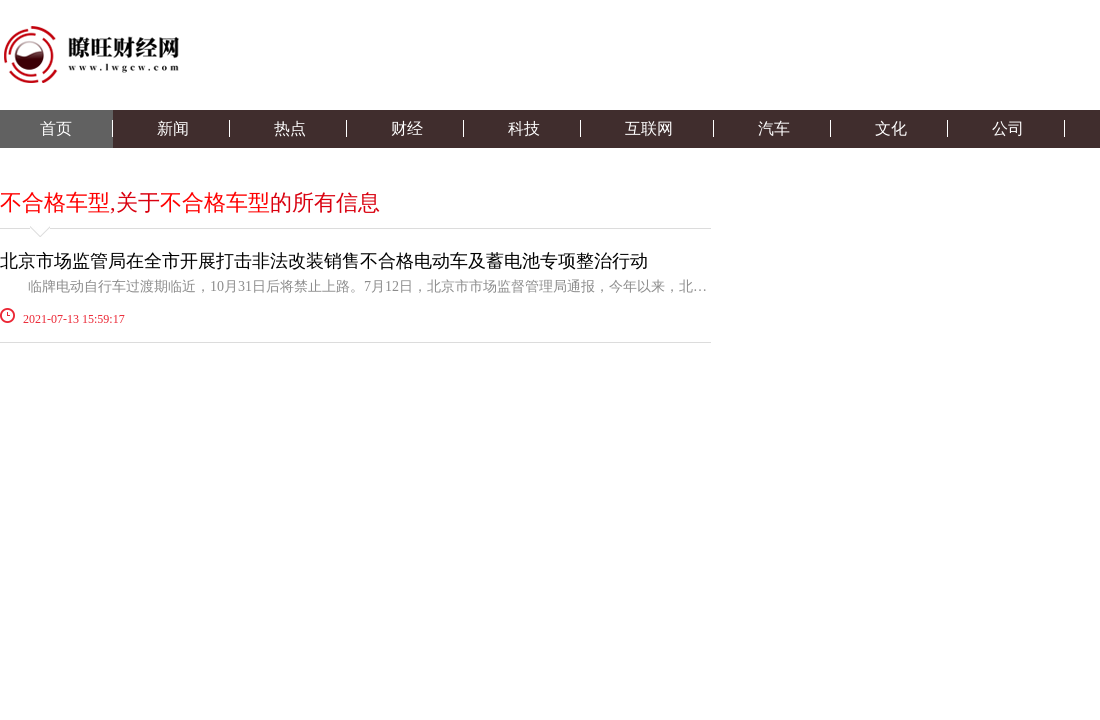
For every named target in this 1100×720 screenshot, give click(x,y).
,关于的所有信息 (190, 202)
